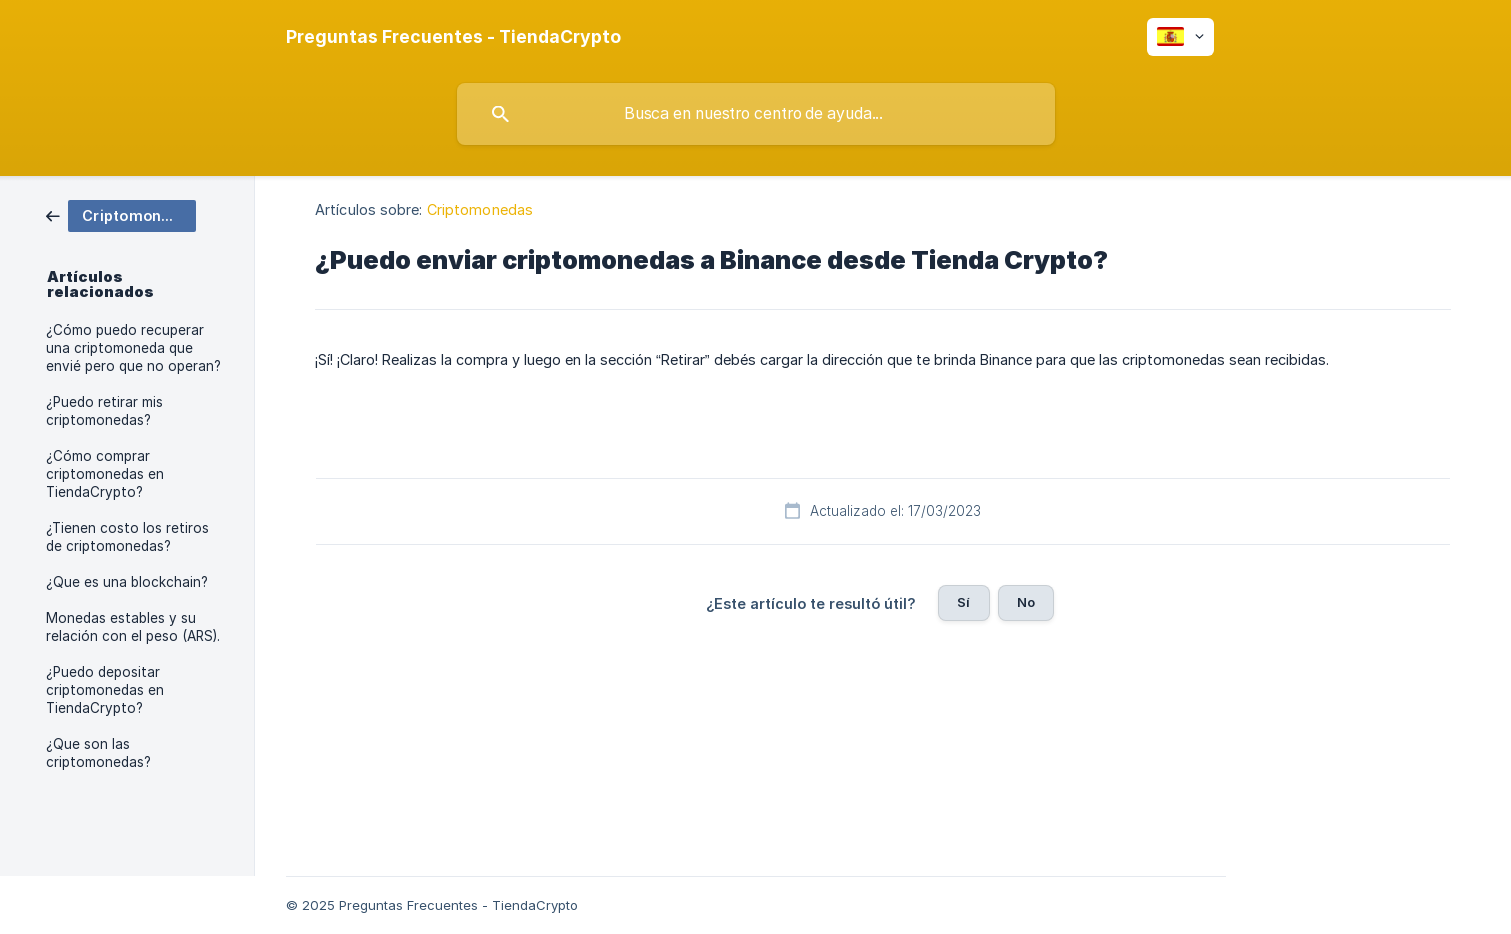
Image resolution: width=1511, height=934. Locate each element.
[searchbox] (756, 114)
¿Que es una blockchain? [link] (127, 582)
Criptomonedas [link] (480, 209)
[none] (453, 37)
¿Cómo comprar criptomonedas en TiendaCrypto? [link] (105, 474)
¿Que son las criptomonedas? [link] (98, 753)
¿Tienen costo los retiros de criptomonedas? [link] (127, 537)
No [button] (1026, 602)
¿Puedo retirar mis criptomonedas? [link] (104, 411)
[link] (121, 214)
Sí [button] (963, 602)
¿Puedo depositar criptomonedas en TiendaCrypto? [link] (105, 690)
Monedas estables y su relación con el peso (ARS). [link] (133, 627)
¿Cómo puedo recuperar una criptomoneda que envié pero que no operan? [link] (133, 348)
